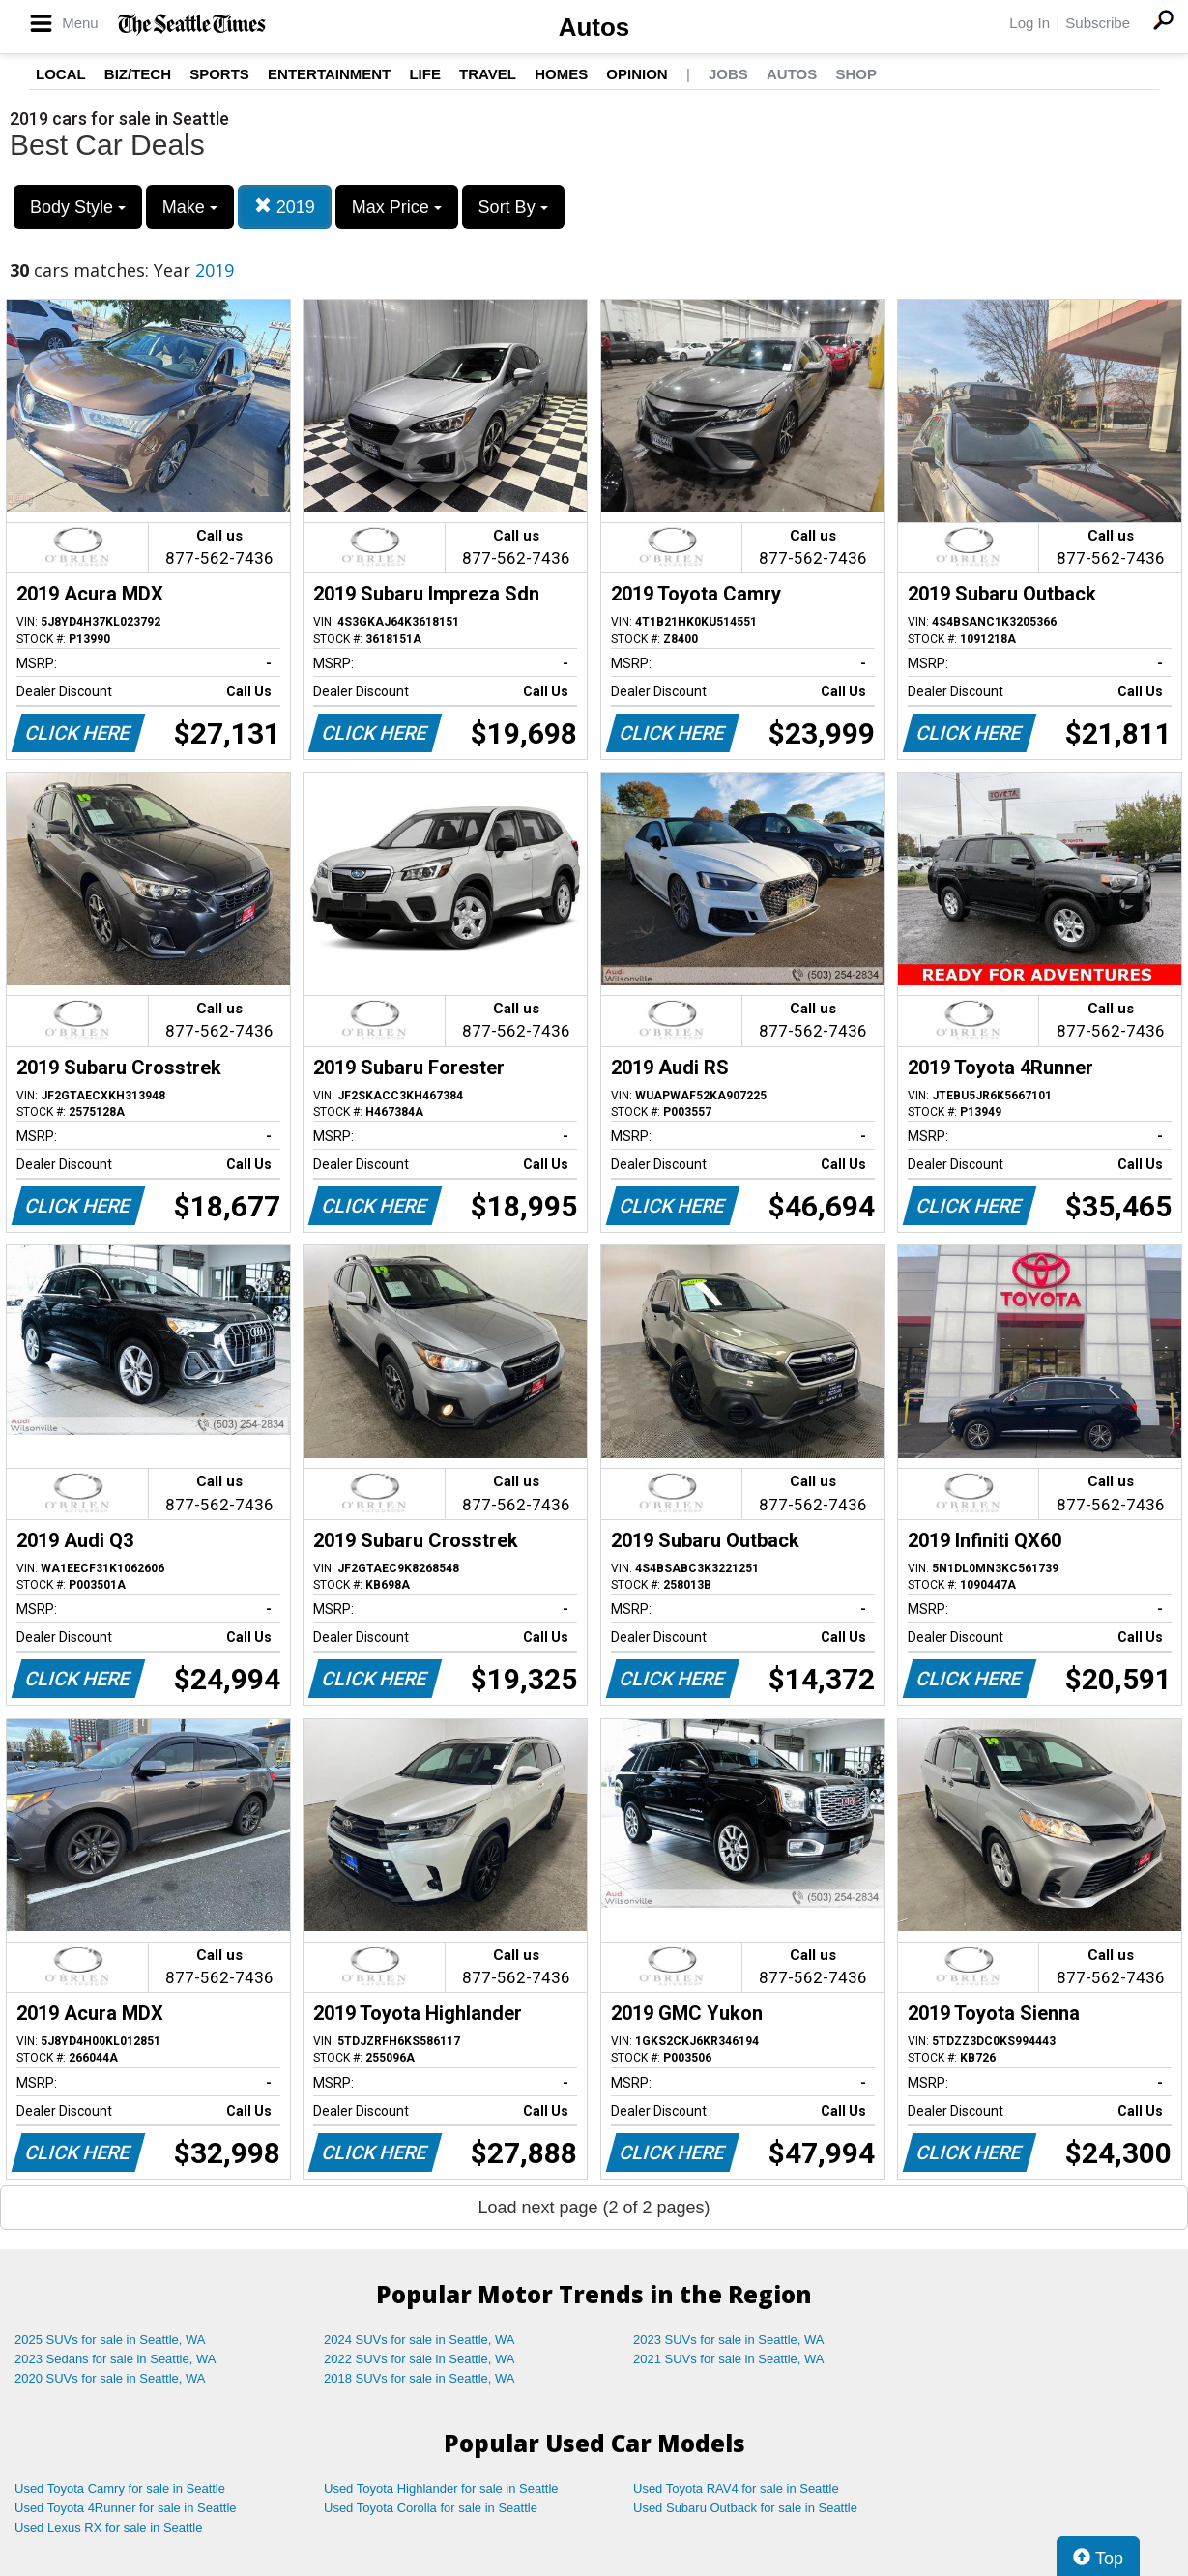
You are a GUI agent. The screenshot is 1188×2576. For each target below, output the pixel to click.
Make (189, 207)
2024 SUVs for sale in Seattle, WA (419, 2339)
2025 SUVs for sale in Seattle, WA (110, 2339)
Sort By (513, 207)
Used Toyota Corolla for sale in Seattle (430, 2508)
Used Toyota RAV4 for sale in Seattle (736, 2488)
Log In (1029, 23)
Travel (487, 74)
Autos (594, 27)
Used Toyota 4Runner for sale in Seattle (125, 2508)
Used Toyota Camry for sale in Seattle (119, 2488)
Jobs (728, 74)
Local (61, 74)
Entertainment (329, 74)
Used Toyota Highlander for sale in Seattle (441, 2488)
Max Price (397, 207)
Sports (219, 74)
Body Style (78, 207)
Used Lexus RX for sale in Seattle (108, 2527)
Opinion (636, 74)
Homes (561, 74)
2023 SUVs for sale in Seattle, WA (729, 2339)
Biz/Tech (137, 74)
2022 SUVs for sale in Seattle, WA (419, 2359)
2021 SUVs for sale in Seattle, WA (729, 2359)
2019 (284, 206)
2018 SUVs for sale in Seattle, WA (419, 2378)
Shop (856, 74)
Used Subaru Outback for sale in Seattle (745, 2508)
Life (425, 74)
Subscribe (1097, 23)
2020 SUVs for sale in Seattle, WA (110, 2378)
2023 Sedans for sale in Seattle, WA (115, 2359)
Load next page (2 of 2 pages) (594, 2207)
